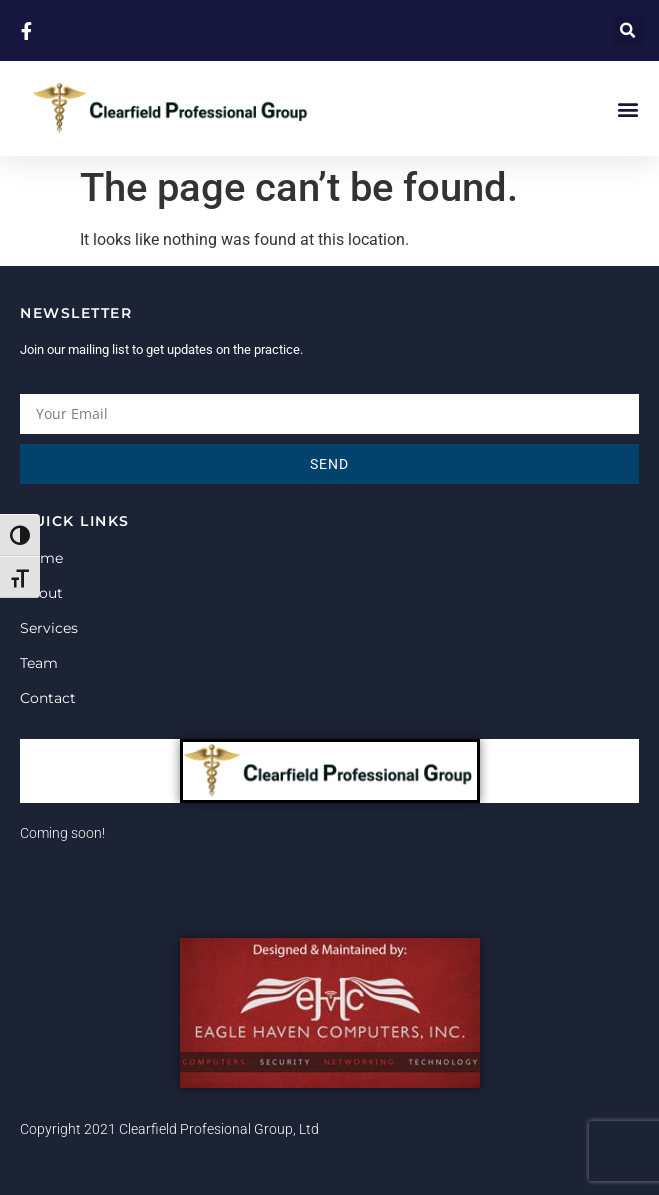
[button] (628, 30)
